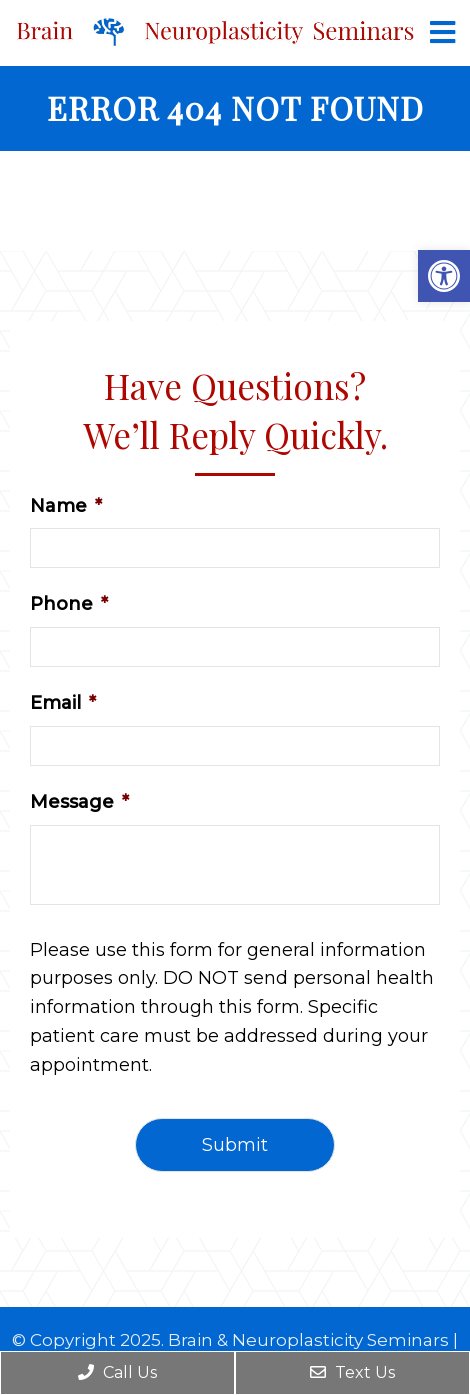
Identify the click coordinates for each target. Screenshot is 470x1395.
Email (63, 703)
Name (66, 506)
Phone (69, 604)
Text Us (352, 1372)
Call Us (117, 1372)
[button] (444, 276)
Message (79, 802)
